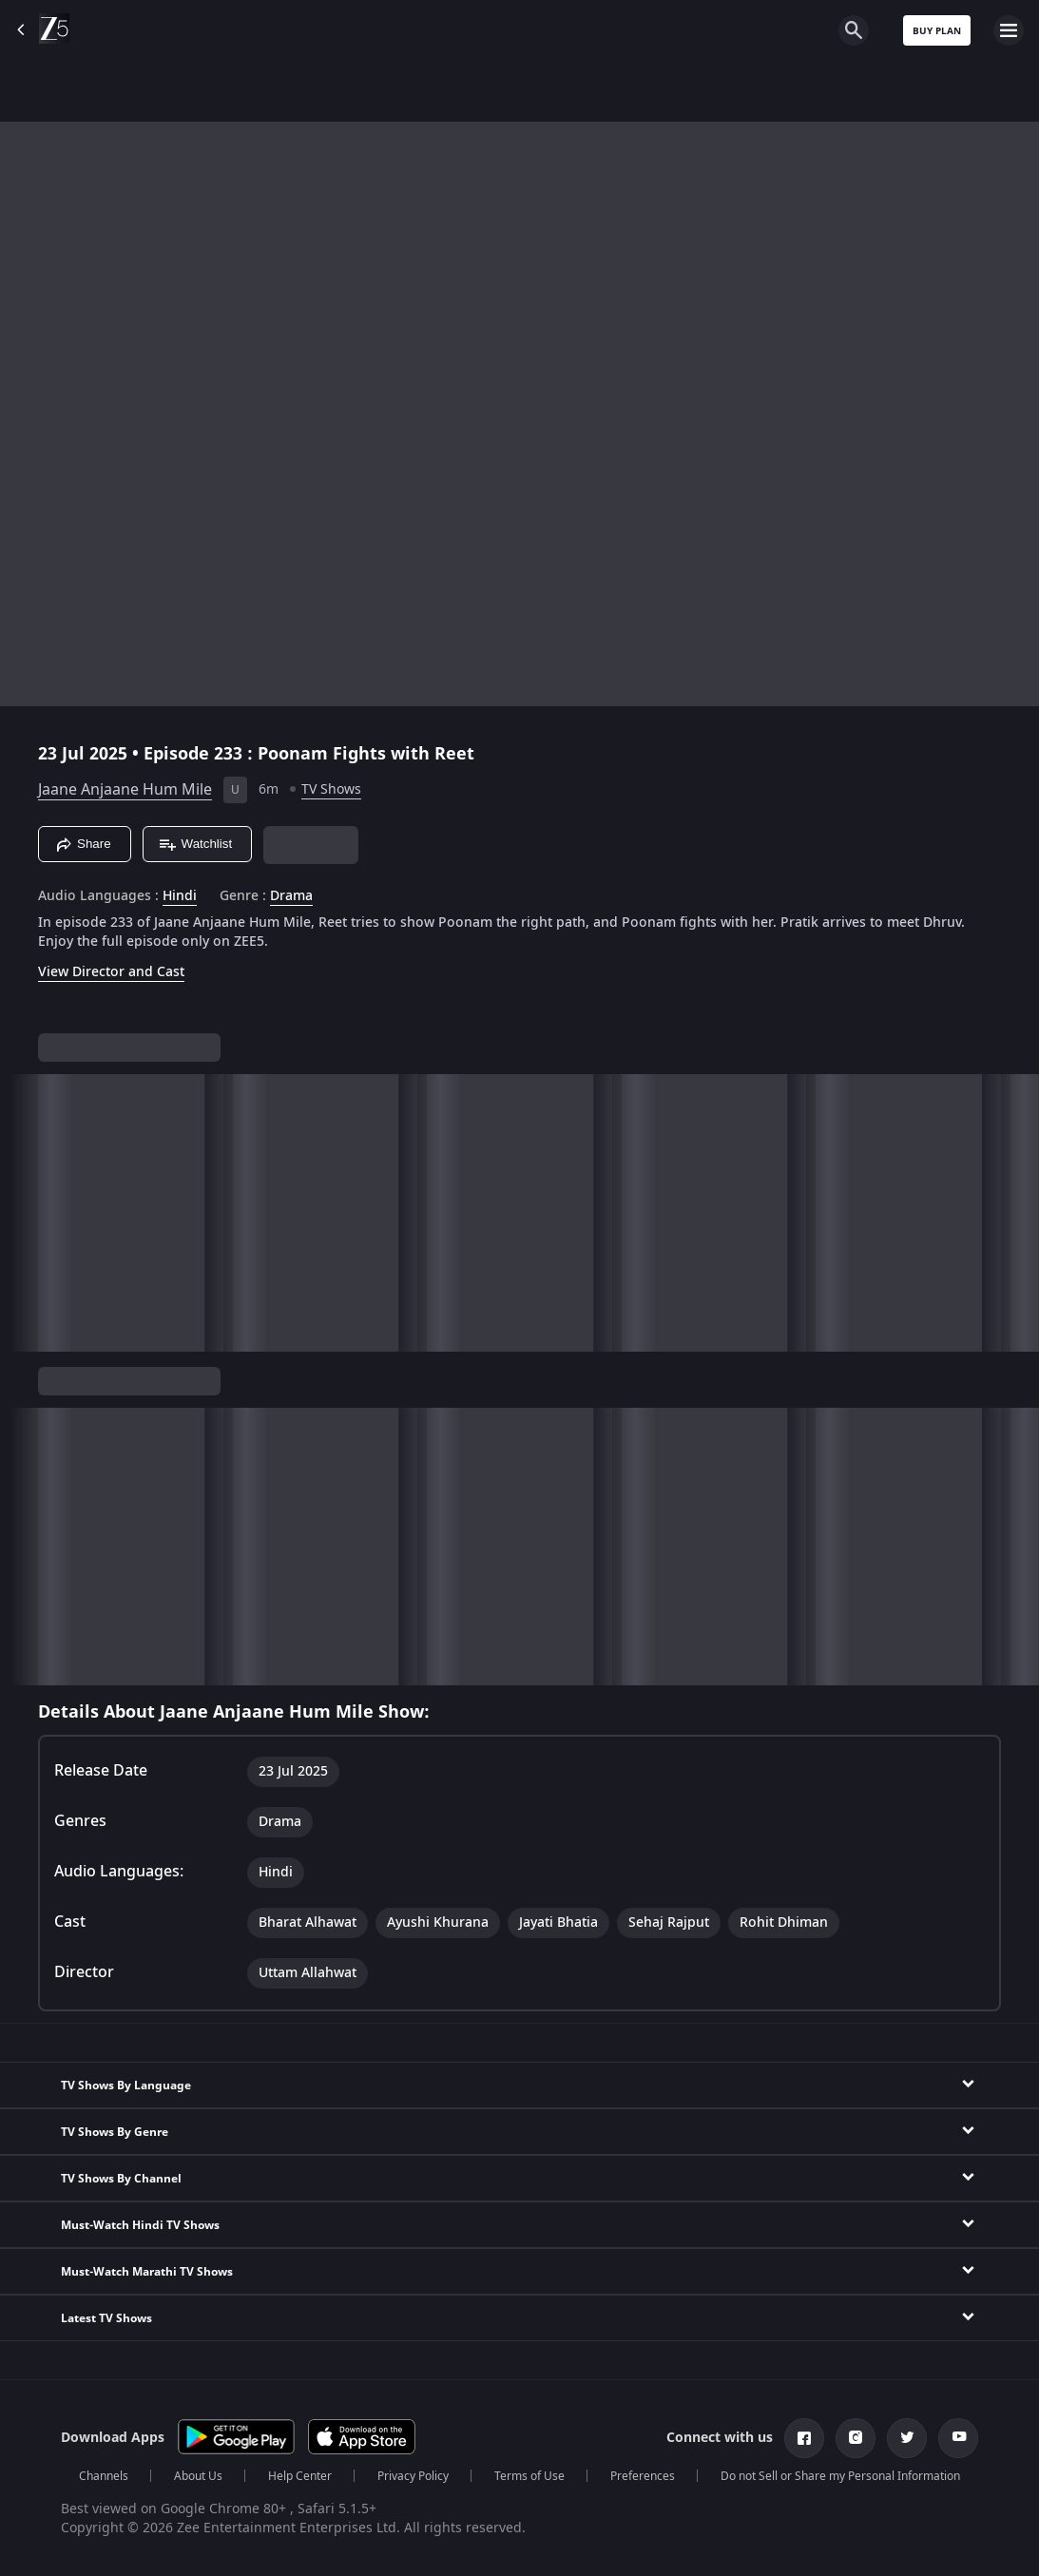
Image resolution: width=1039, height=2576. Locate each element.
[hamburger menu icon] (1008, 30)
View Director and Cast (111, 972)
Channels (103, 2476)
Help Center (300, 2476)
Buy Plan (937, 31)
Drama (291, 896)
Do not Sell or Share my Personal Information (840, 2476)
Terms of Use (529, 2476)
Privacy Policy (413, 2476)
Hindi (180, 896)
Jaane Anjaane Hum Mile (125, 790)
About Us (198, 2476)
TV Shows (331, 789)
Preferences (642, 2476)
